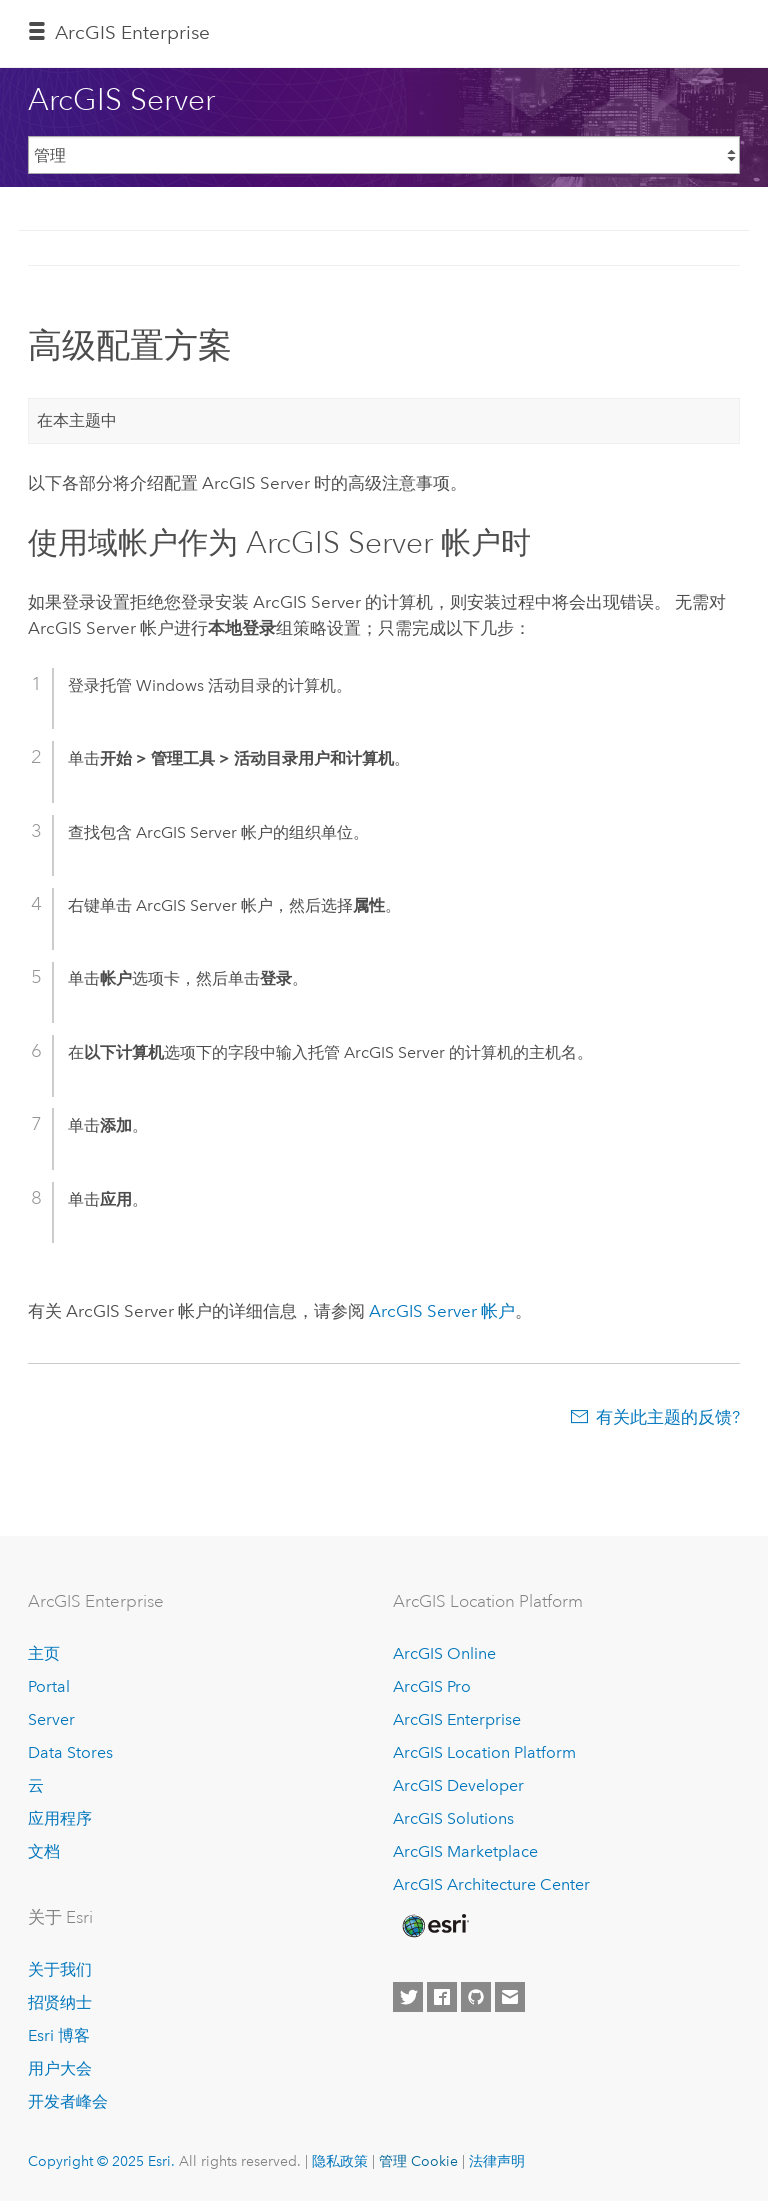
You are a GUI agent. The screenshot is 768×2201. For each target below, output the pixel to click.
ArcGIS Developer (458, 1785)
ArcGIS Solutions (453, 1818)
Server (51, 1719)
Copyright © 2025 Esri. (101, 2161)
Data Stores (70, 1752)
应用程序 (60, 1818)
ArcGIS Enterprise (132, 32)
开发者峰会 (68, 2101)
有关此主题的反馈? (668, 1417)
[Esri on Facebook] (442, 1997)
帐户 (440, 1311)
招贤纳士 (60, 2002)
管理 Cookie (418, 2161)
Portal (49, 1686)
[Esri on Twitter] (408, 1997)
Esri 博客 (59, 2035)
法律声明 (497, 2161)
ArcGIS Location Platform (484, 1752)
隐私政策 (340, 2161)
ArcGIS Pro (432, 1686)
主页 (44, 1653)
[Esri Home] (434, 1926)
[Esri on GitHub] (476, 1997)
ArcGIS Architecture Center (491, 1884)
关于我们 (60, 1969)
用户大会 (60, 2068)
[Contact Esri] (510, 1997)
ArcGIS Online (444, 1653)
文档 (44, 1851)
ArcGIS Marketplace (465, 1851)
